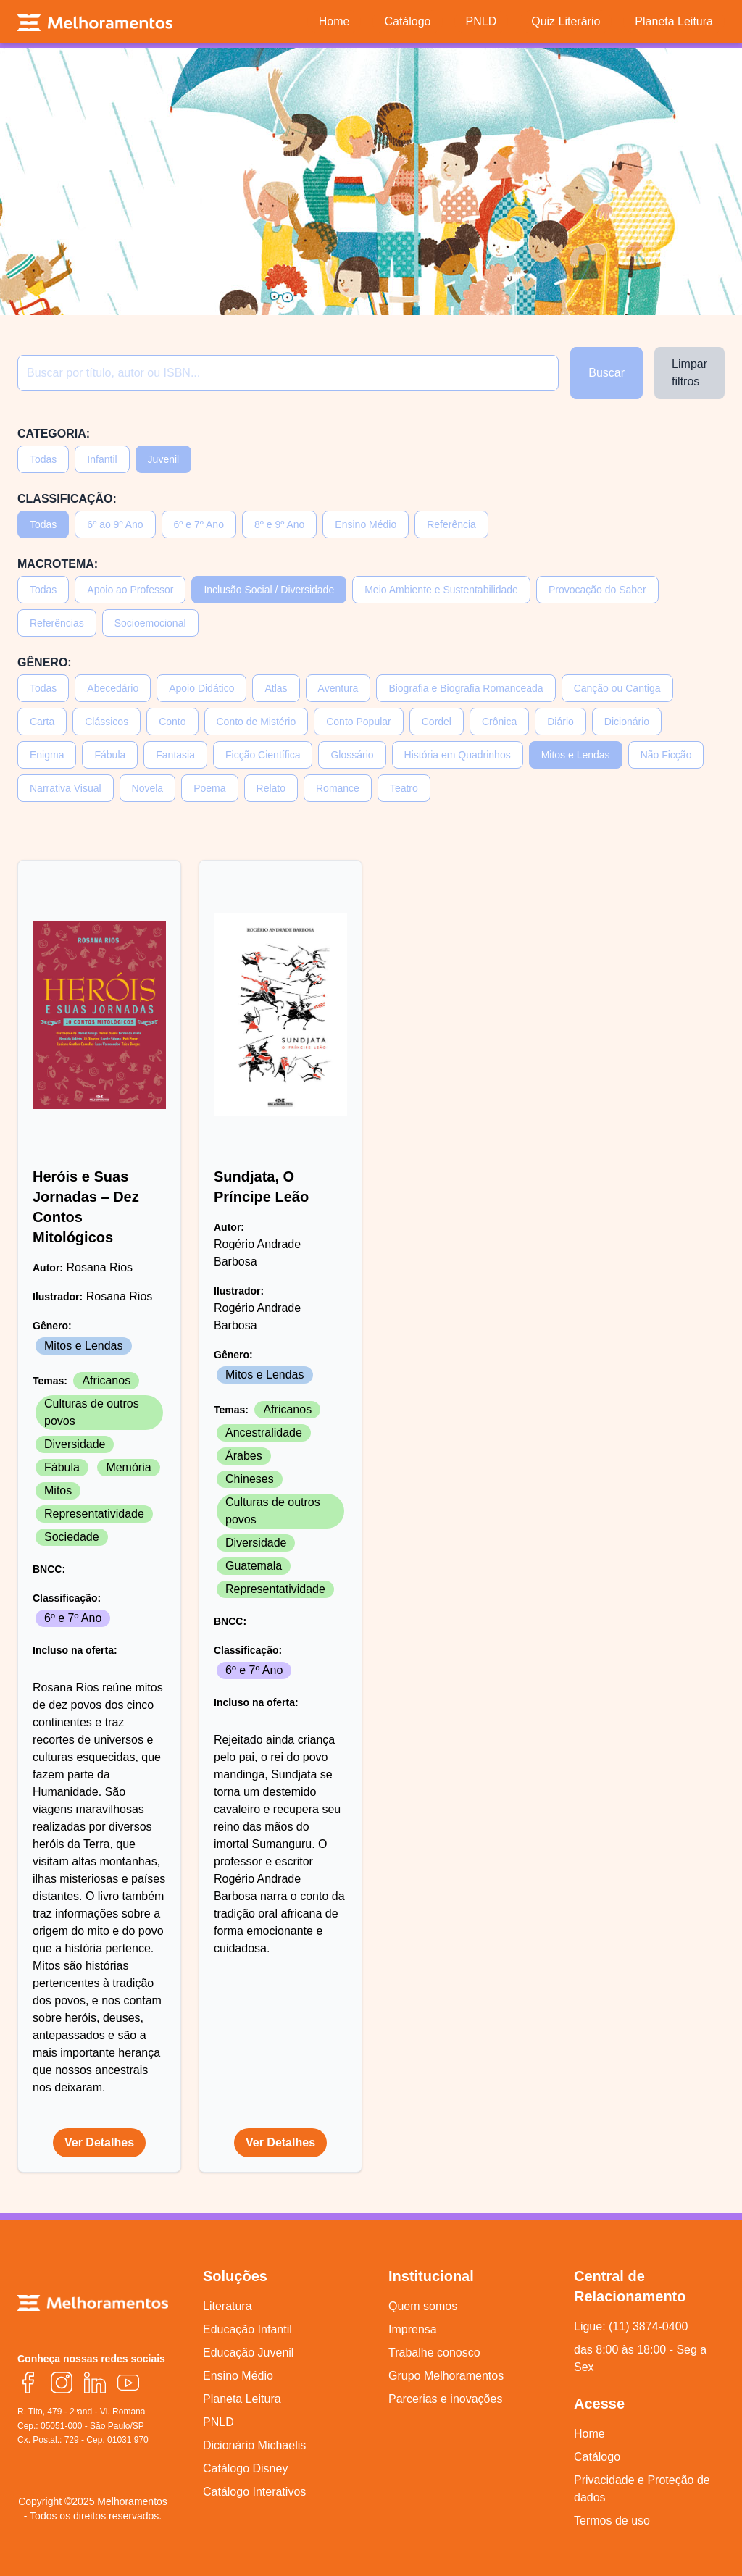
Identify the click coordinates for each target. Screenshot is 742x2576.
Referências (57, 623)
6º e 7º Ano (199, 524)
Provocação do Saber (597, 589)
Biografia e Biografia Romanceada (465, 688)
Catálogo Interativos (254, 2491)
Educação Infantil (247, 2329)
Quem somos (422, 2306)
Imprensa (412, 2329)
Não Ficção (666, 755)
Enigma (47, 755)
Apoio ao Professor (130, 589)
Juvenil (164, 459)
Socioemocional (150, 623)
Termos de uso (612, 2520)
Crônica (499, 721)
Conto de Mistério (256, 721)
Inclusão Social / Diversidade (269, 589)
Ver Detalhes (99, 2142)
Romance (337, 788)
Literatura (227, 2306)
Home (589, 2433)
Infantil (102, 459)
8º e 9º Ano (279, 524)
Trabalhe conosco (434, 2352)
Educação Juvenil (248, 2352)
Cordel (436, 721)
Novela (148, 788)
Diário (560, 721)
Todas (43, 459)
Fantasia (175, 755)
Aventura (338, 688)
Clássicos (106, 721)
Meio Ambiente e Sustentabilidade (441, 589)
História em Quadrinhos (457, 755)
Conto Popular (358, 721)
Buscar (606, 373)
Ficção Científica (262, 755)
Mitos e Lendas (575, 755)
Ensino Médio (365, 524)
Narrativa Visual (65, 788)
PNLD (218, 2422)
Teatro (404, 788)
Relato (271, 788)
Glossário (351, 755)
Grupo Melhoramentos (446, 2376)
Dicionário (626, 721)
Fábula (109, 755)
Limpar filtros (689, 373)
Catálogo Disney (245, 2468)
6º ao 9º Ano (115, 524)
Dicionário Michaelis (254, 2445)
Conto (172, 721)
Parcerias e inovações (445, 2399)
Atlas (275, 688)
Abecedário (112, 688)
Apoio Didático (201, 688)
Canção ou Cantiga (617, 688)
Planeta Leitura (242, 2399)
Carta (42, 721)
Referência (451, 524)
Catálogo (597, 2457)
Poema (209, 788)
